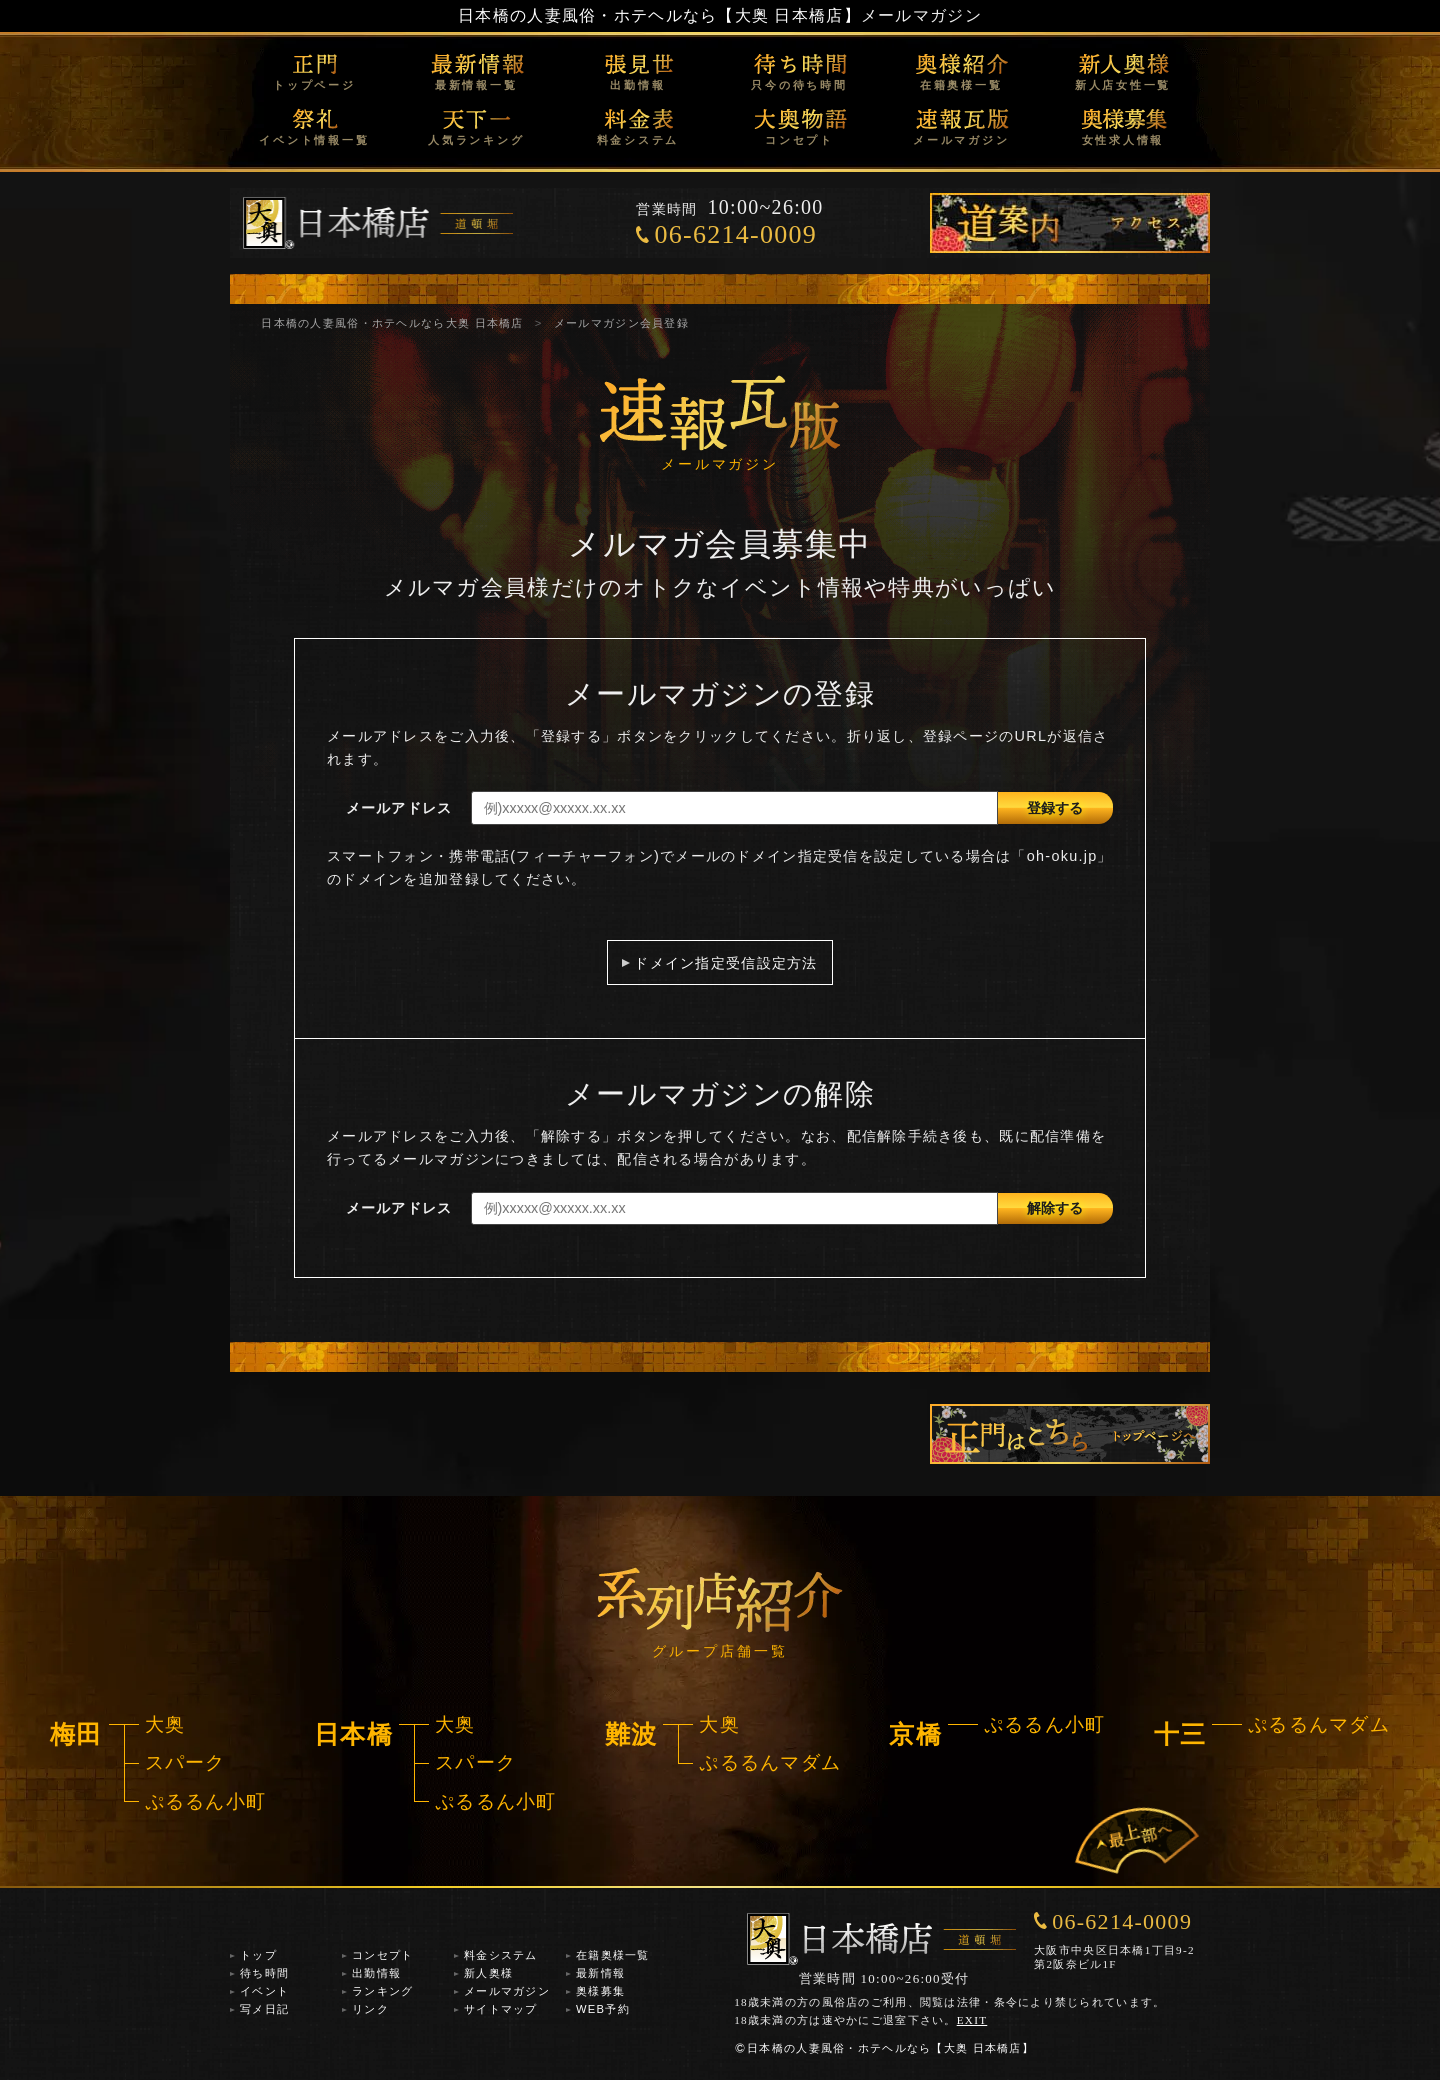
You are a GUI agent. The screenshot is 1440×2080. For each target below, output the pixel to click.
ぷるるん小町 (206, 1801)
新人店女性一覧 (1123, 85)
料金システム (638, 140)
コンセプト (799, 140)
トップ (258, 1955)
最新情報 (600, 1973)
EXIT (972, 2020)
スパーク (185, 1762)
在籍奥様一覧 (961, 85)
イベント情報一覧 (314, 140)
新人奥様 (488, 1973)
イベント (264, 1991)
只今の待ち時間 (799, 85)
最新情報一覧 (476, 85)
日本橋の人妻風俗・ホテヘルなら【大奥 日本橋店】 (659, 15)
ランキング (382, 1991)
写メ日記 (264, 2009)
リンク (370, 2009)
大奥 (165, 1724)
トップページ (314, 85)
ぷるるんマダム (770, 1762)
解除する (1055, 1208)
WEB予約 (603, 2009)
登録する (1055, 808)
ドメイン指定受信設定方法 (725, 963)
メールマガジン (961, 140)
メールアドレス (399, 808)
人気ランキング (476, 140)
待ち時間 (264, 1973)
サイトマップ (501, 2009)
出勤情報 (637, 85)
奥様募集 (600, 1991)
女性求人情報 (1123, 140)
